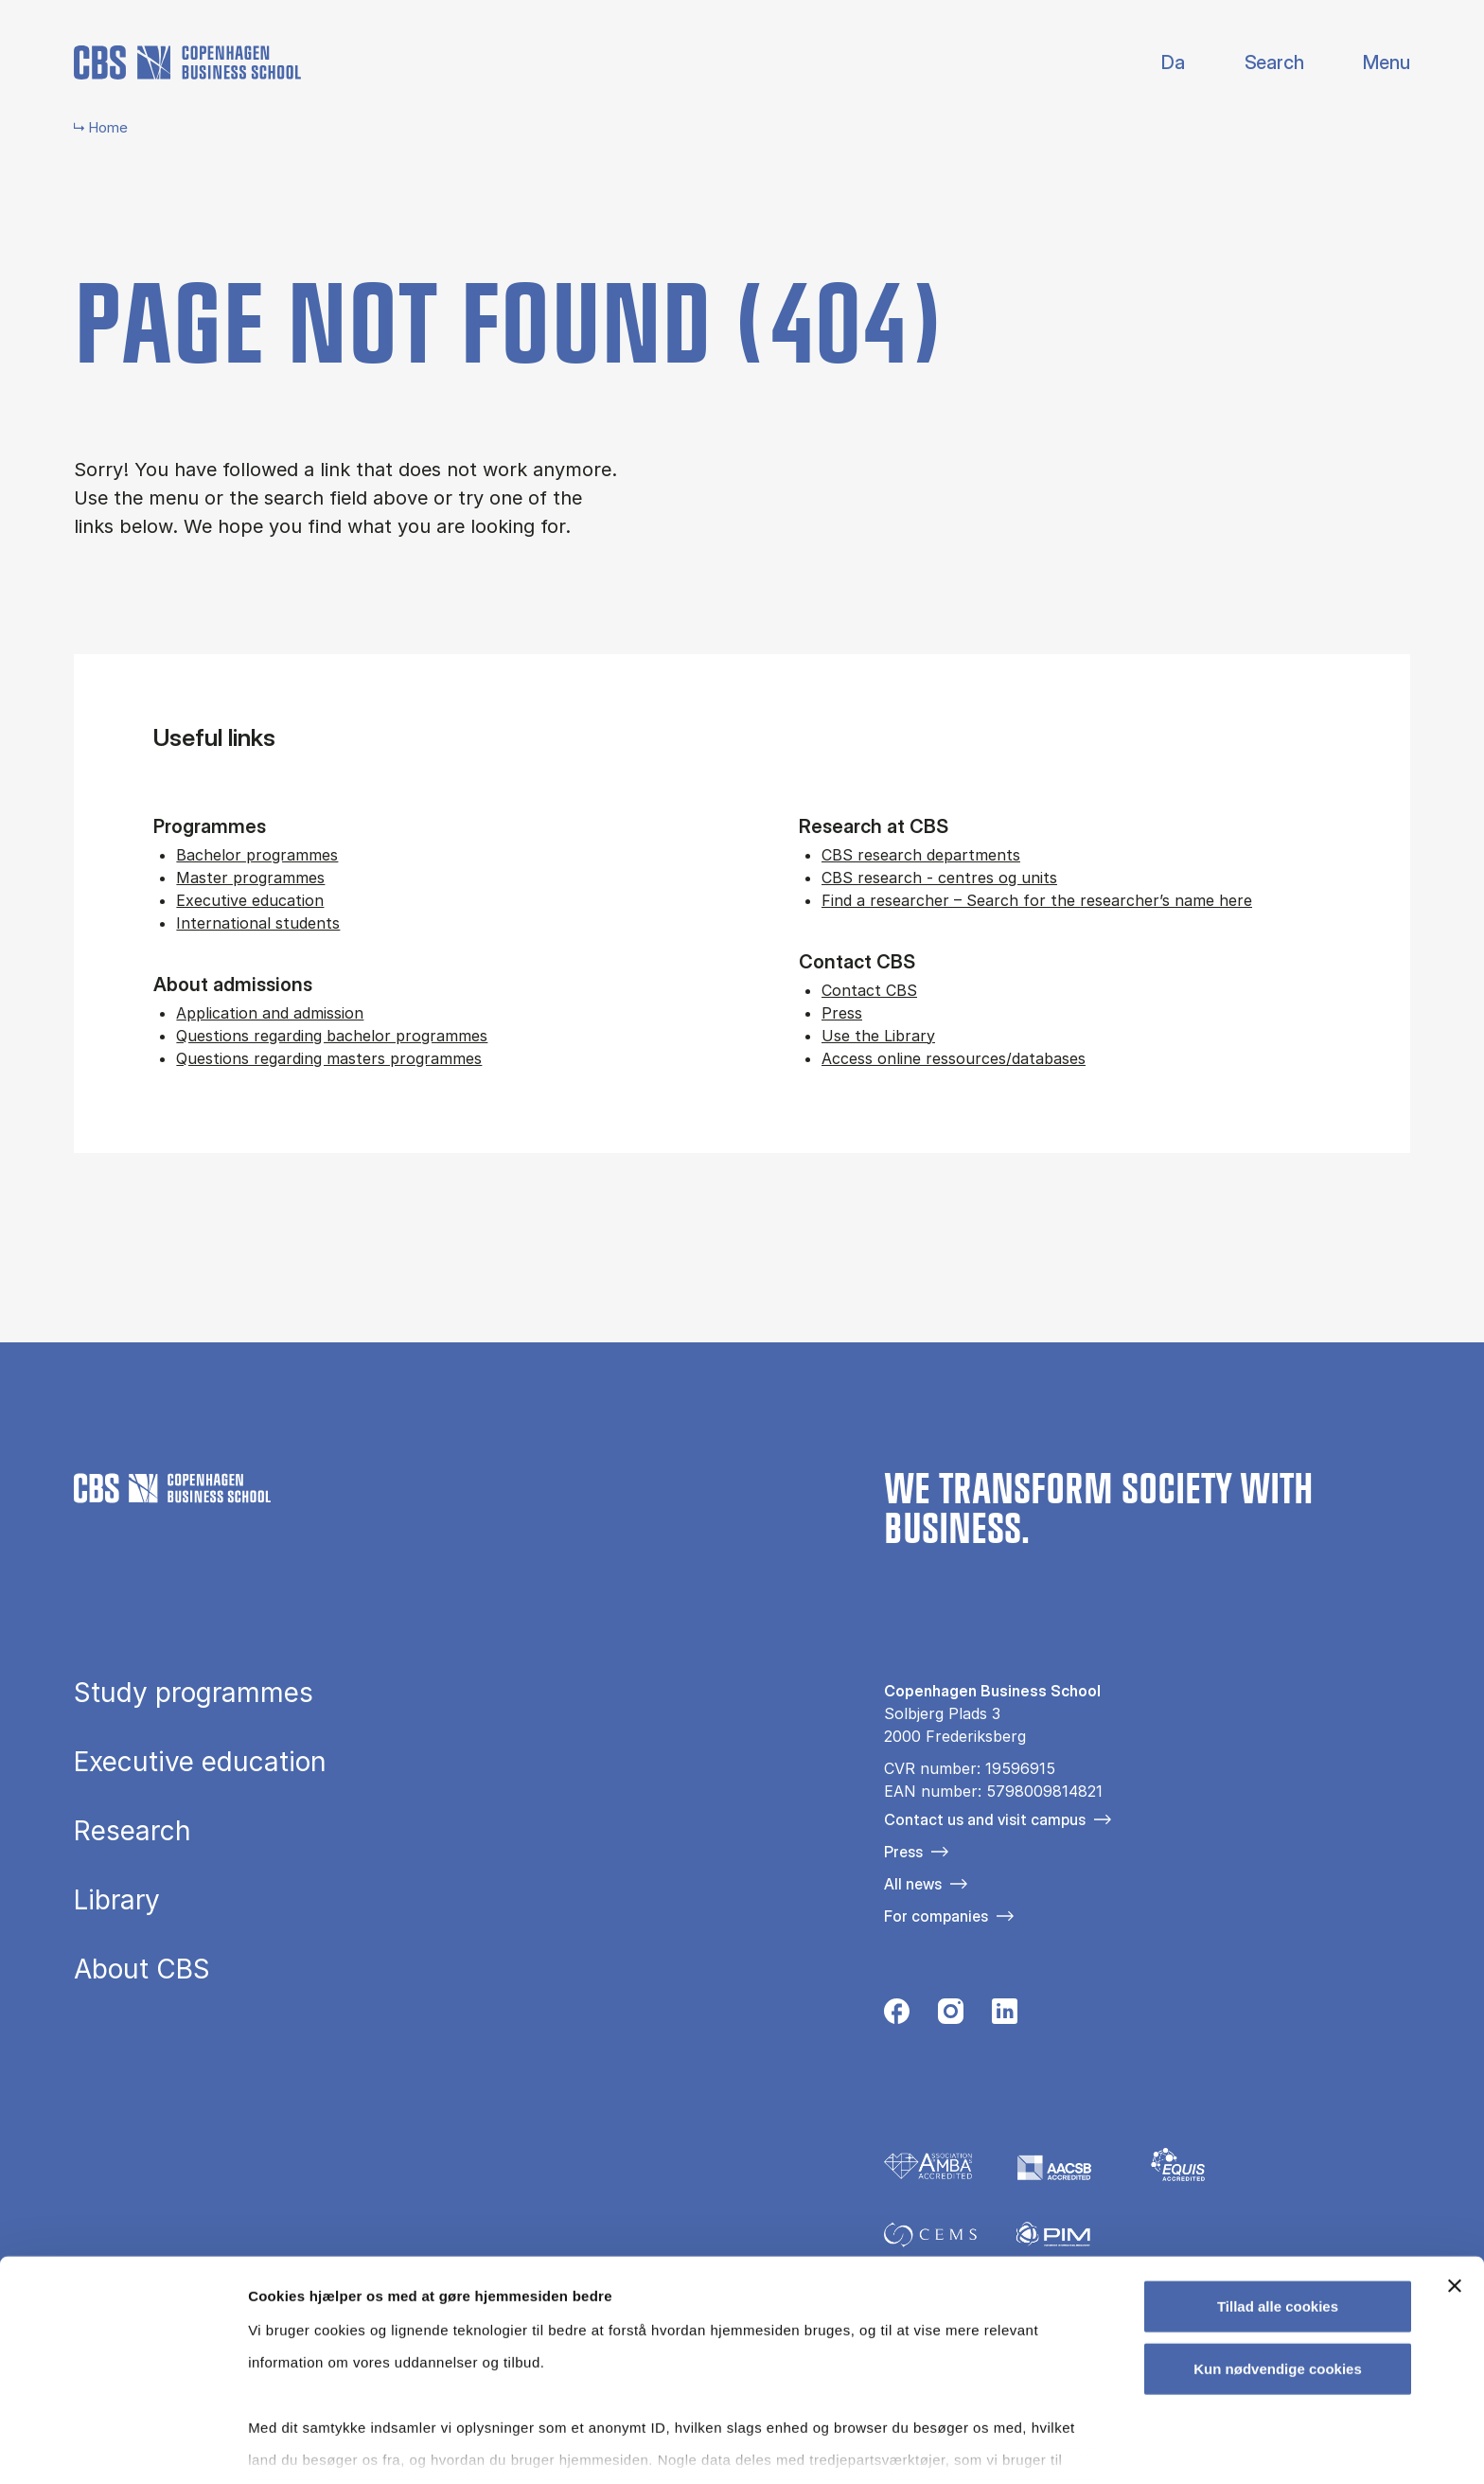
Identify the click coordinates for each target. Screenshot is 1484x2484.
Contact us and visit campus (985, 1819)
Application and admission (269, 1012)
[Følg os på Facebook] (897, 2016)
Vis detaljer (983, 2447)
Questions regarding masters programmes (329, 1058)
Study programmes (193, 1692)
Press (842, 1012)
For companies (936, 1916)
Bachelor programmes (257, 854)
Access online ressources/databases (954, 1058)
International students (258, 923)
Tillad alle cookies (1277, 2210)
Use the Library (878, 1035)
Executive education (250, 900)
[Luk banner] (1454, 2189)
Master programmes (250, 877)
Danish (1157, 63)
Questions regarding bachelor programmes (331, 1035)
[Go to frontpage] (187, 62)
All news (913, 1883)
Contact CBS (869, 990)
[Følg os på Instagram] (950, 2016)
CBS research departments (921, 854)
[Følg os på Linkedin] (1004, 2016)
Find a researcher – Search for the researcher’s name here (1037, 900)
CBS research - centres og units (939, 877)
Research (132, 1831)
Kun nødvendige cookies (1277, 2271)
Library (117, 1900)
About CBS (142, 1969)
